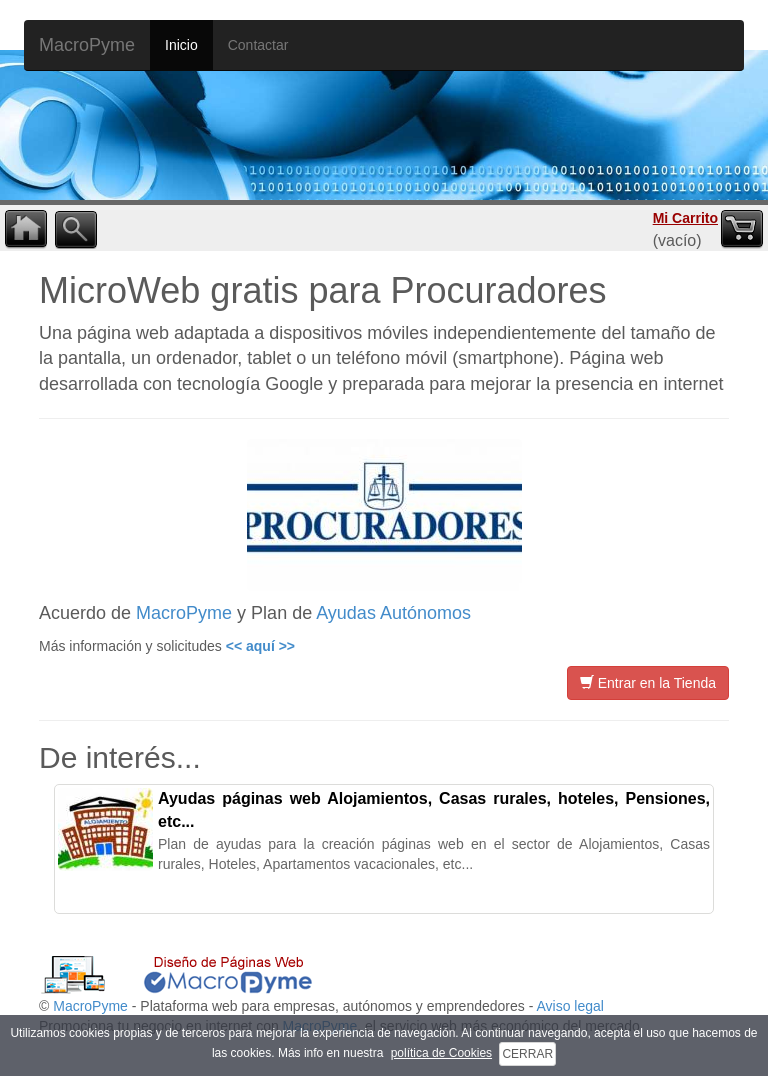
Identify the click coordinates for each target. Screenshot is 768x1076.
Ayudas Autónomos (393, 613)
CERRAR (527, 1054)
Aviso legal (569, 1006)
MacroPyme (87, 45)
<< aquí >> (260, 646)
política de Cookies (441, 1053)
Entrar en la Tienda (648, 683)
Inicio (181, 45)
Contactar (258, 45)
